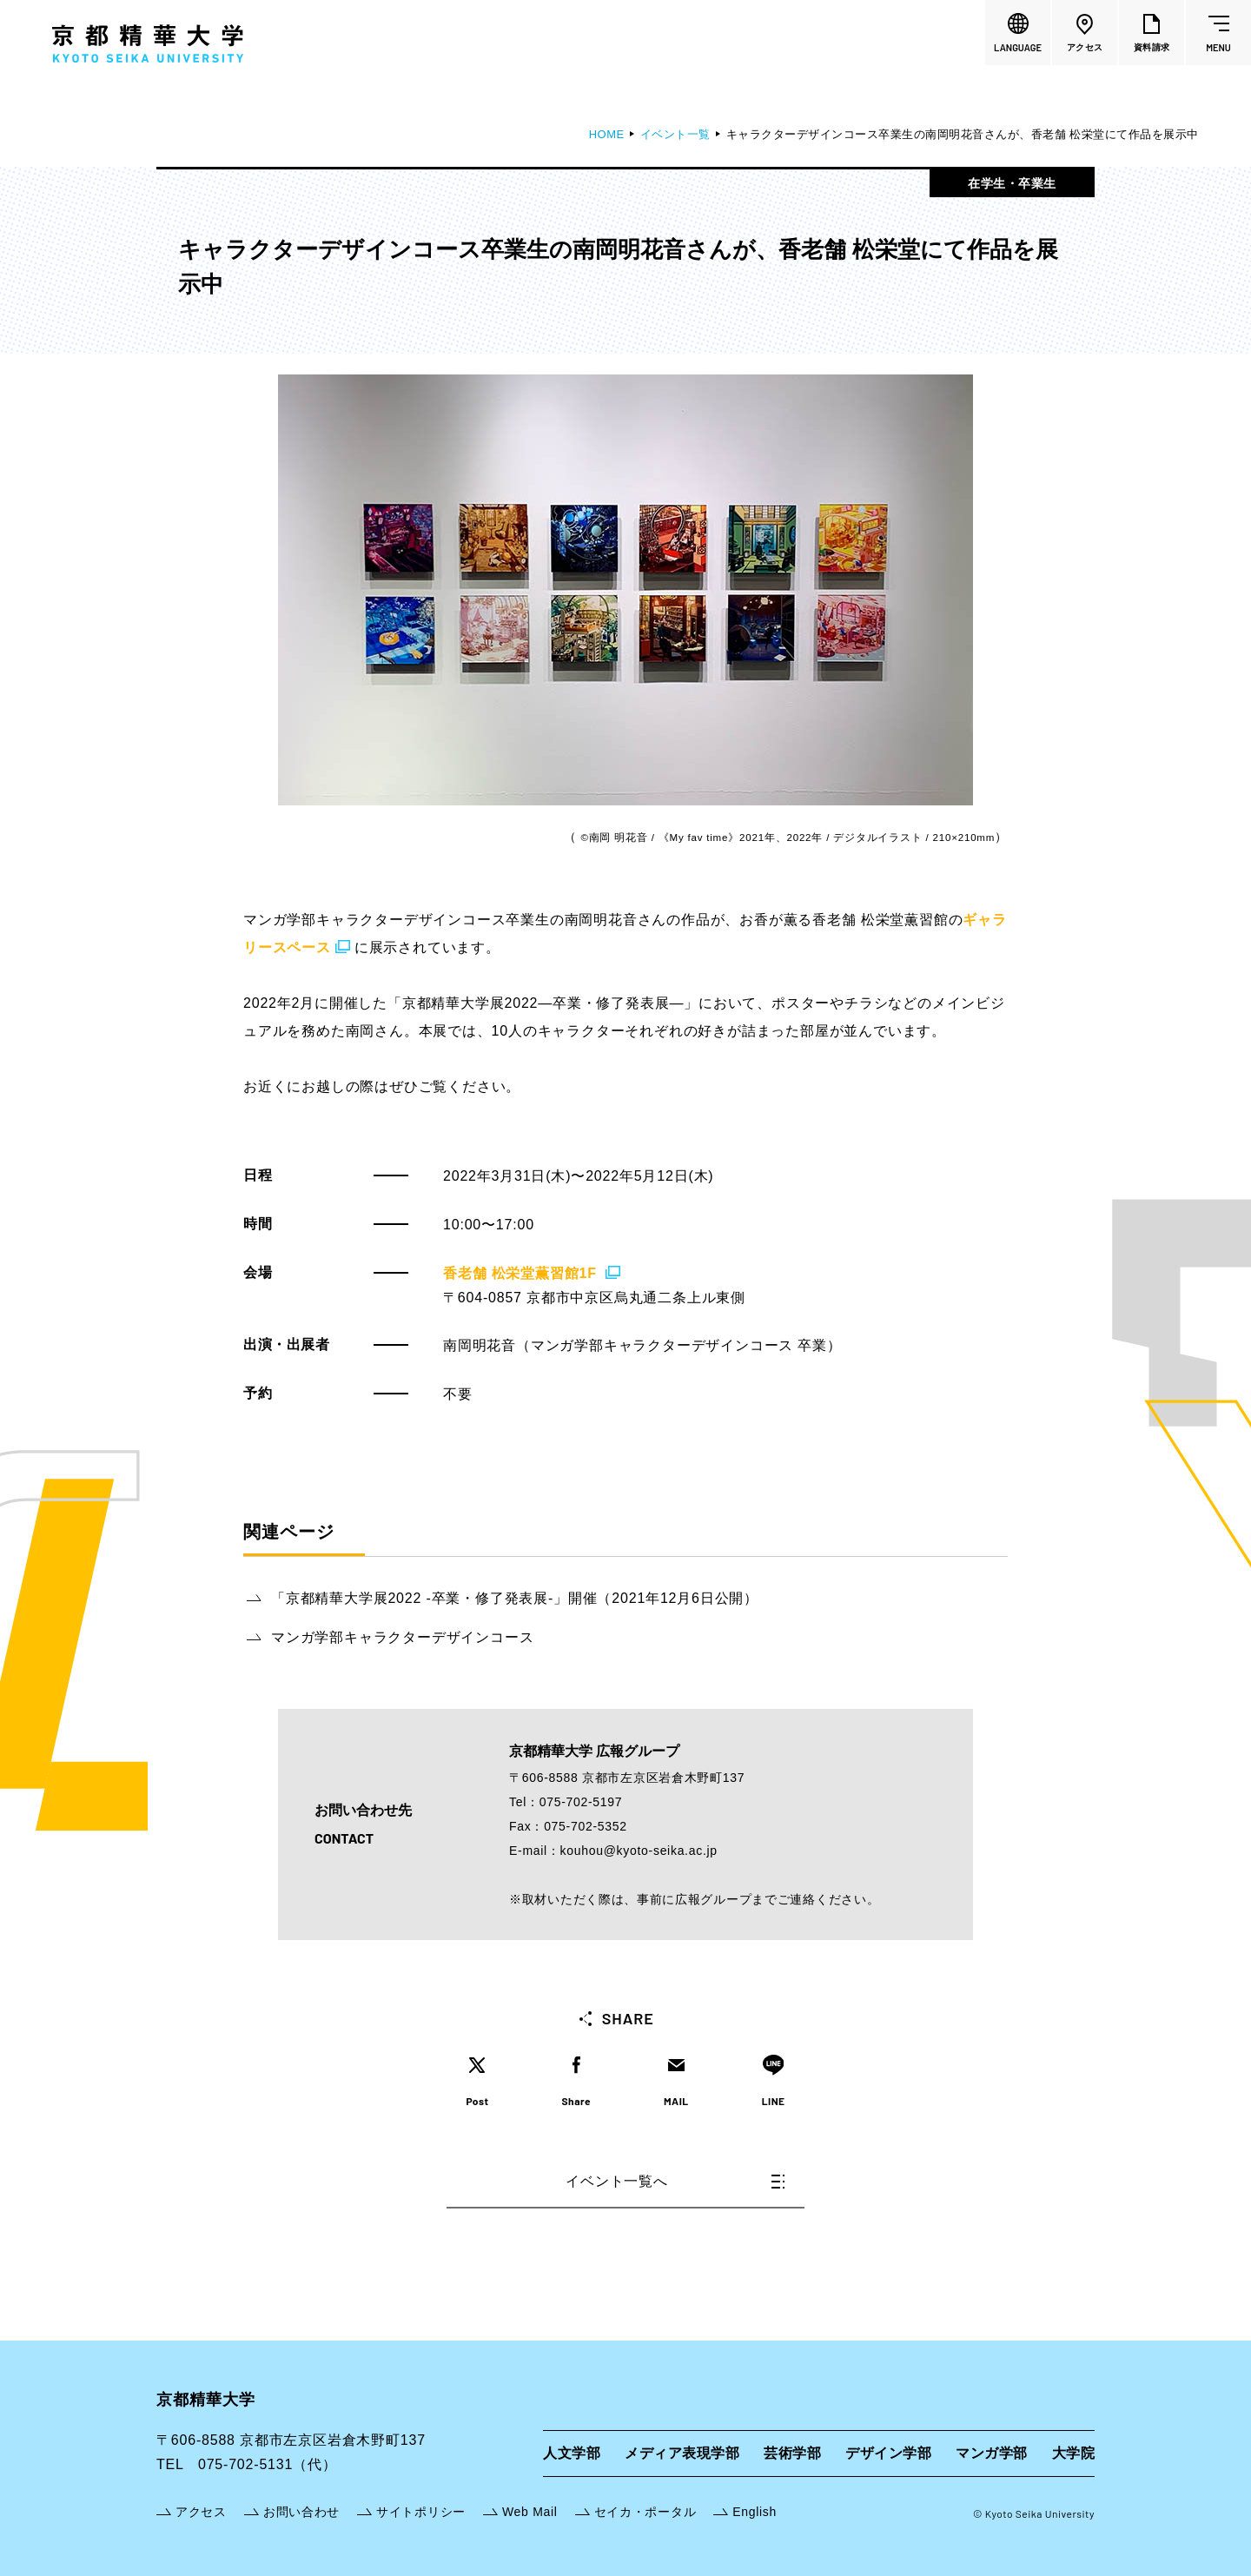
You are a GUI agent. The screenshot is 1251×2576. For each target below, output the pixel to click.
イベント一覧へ (675, 2181)
